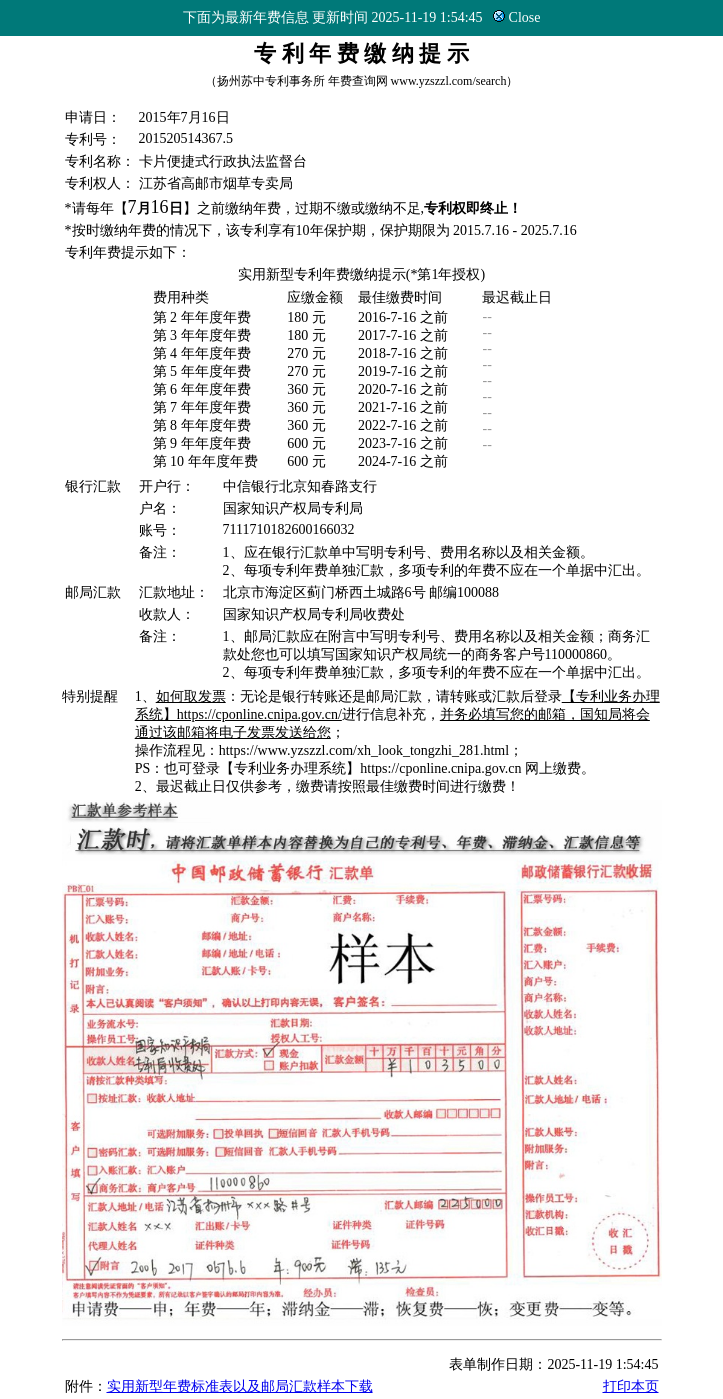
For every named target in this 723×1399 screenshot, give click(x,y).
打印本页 (631, 1386)
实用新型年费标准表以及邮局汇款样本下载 (240, 1386)
